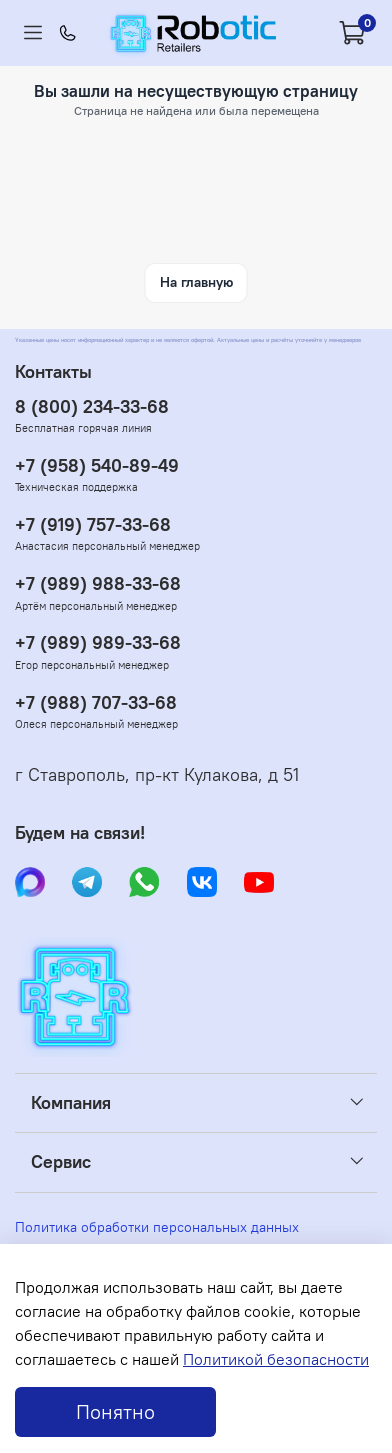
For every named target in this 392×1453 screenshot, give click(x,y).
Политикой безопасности (276, 1359)
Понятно (115, 1411)
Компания (71, 1103)
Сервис (61, 1162)
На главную (196, 282)
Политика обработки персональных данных (157, 1227)
